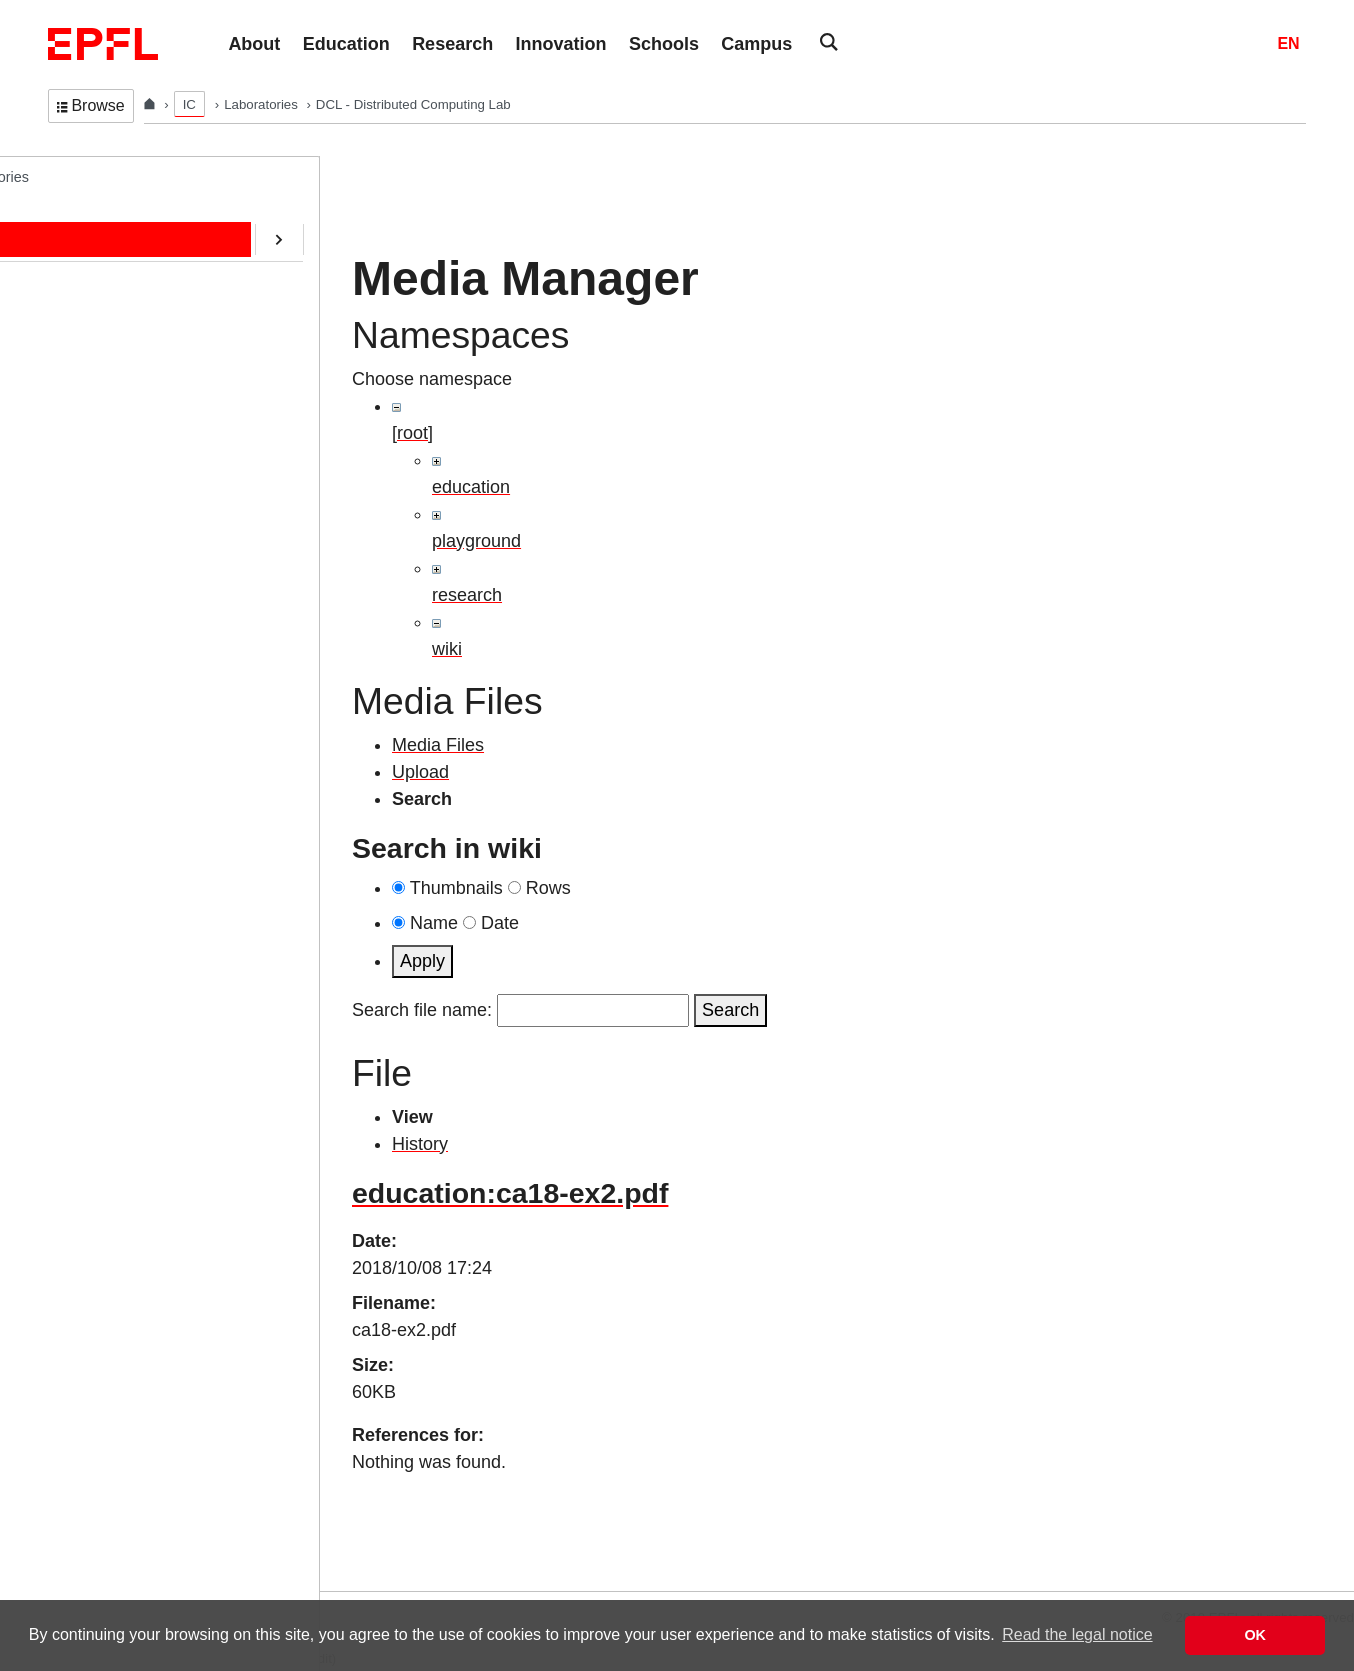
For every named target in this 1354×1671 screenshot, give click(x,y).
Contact (92, 384)
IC (189, 104)
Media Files (438, 745)
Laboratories (262, 104)
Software (95, 425)
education (471, 487)
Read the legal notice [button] (1077, 1634)
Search (730, 1010)
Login (24, 1578)
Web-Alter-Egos (117, 633)
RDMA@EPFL (113, 592)
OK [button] (1255, 1635)
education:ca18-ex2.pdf (510, 1193)
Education (99, 301)
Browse (91, 105)
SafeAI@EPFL (114, 550)
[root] (412, 433)
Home (87, 217)
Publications (106, 342)
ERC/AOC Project (124, 467)
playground (476, 541)
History (420, 1144)
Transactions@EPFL (133, 675)
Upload (420, 772)
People (89, 259)
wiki (447, 649)
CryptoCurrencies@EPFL (148, 509)
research (467, 595)
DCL (62, 176)
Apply (422, 961)
